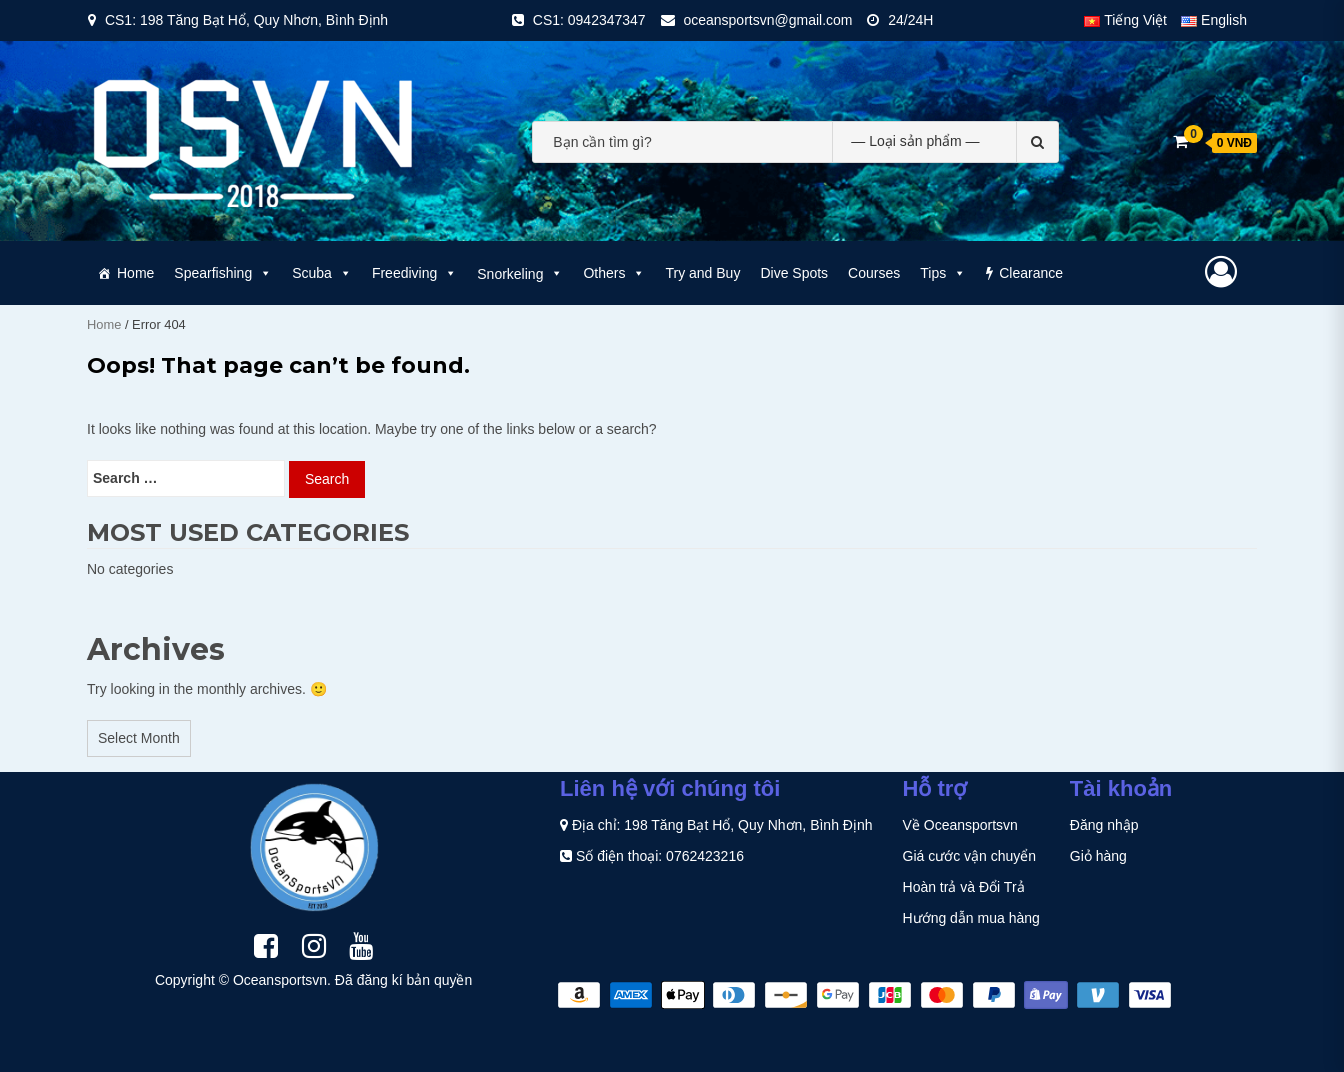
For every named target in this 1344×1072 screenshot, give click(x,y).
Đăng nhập (1104, 825)
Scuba (322, 273)
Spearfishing (223, 273)
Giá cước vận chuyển (970, 856)
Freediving (414, 273)
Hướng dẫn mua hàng (971, 918)
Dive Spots (794, 273)
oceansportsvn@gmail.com (767, 20)
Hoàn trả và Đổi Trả (964, 887)
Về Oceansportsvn (960, 825)
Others (614, 273)
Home (135, 273)
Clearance (1031, 273)
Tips (943, 273)
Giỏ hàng (1098, 856)
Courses (874, 273)
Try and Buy (702, 273)
